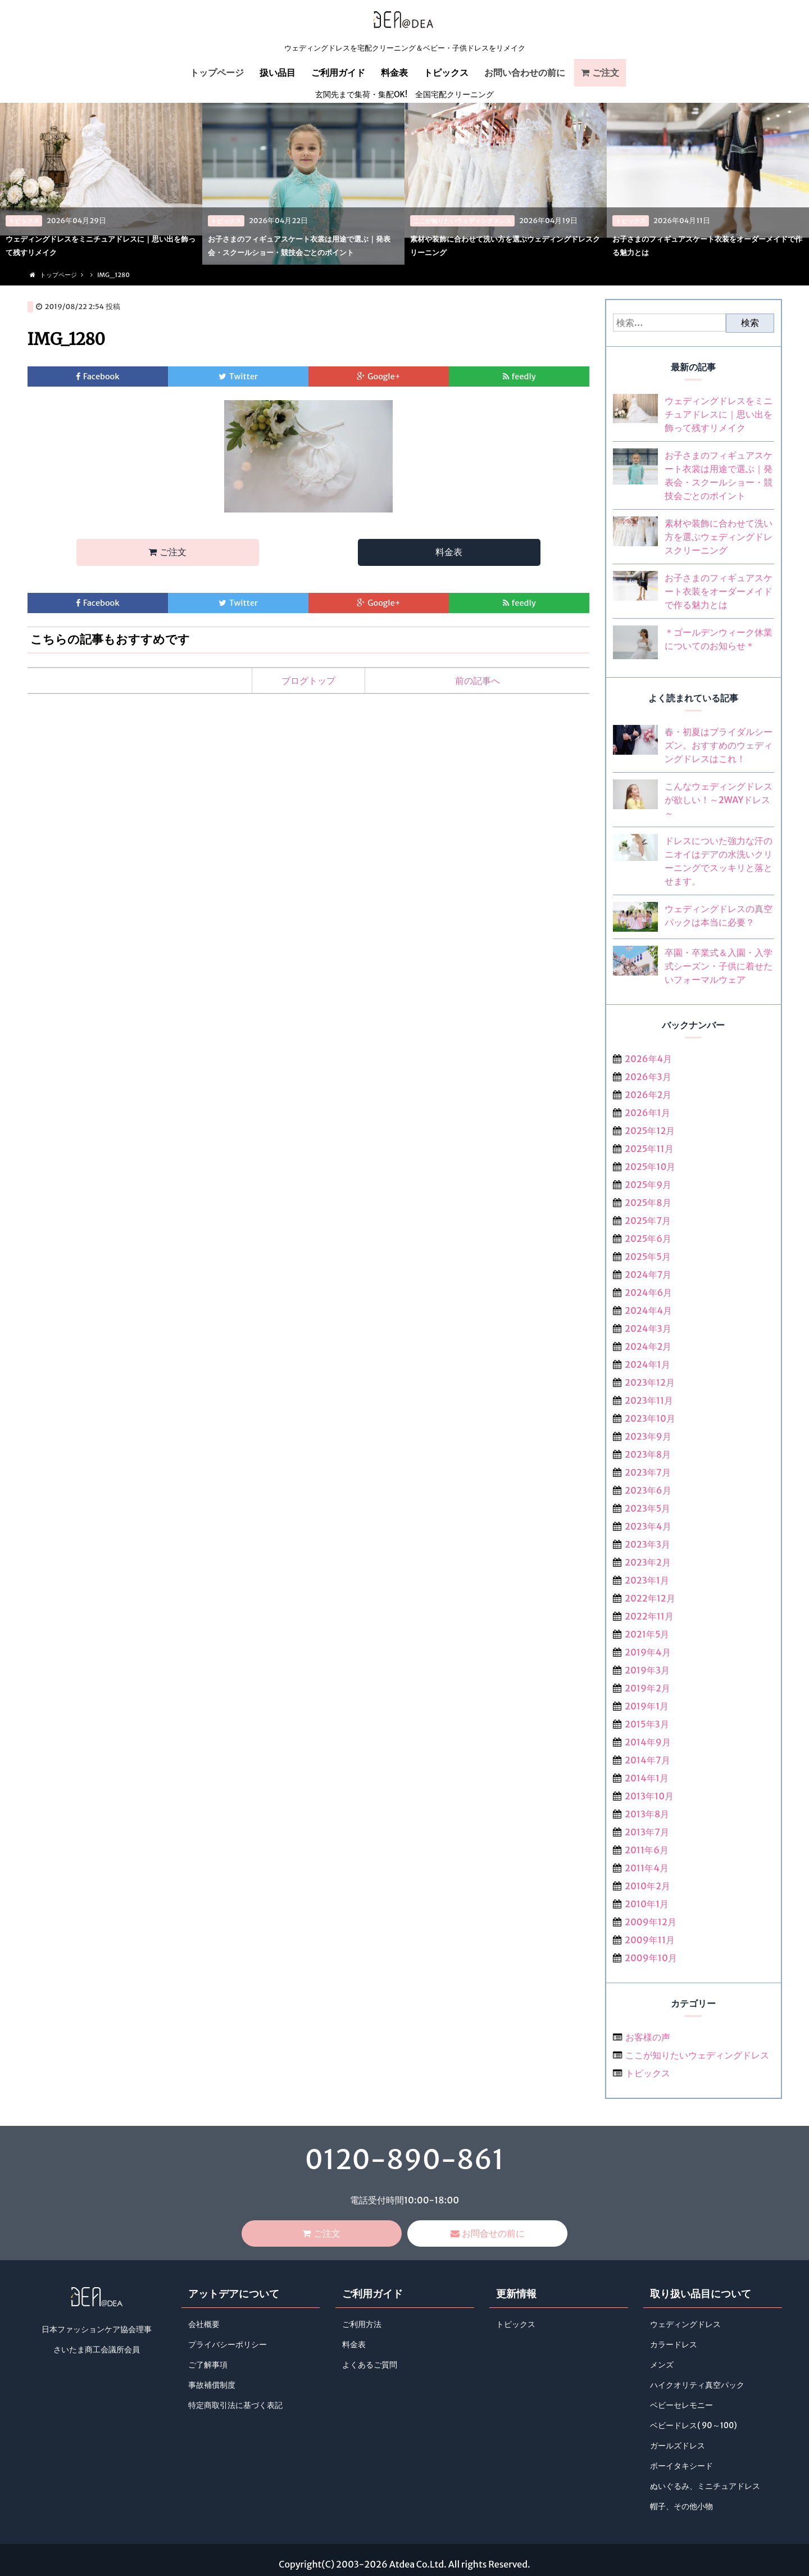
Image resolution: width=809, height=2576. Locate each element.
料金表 (394, 72)
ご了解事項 (208, 2366)
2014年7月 (647, 1760)
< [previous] (19, 183)
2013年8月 (647, 1814)
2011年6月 (647, 1850)
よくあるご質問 (369, 2366)
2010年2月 (647, 1886)
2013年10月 (649, 1796)
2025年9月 (648, 1184)
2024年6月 (648, 1292)
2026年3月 (648, 1076)
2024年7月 (648, 1274)
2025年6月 (648, 1238)
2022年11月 (649, 1616)
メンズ (662, 2366)
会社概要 (204, 2325)
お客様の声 (647, 2037)
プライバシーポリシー (227, 2346)
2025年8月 (648, 1202)
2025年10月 (650, 1166)
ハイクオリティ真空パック (697, 2386)
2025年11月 (649, 1148)
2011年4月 (647, 1868)
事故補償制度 (211, 2386)
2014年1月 (647, 1778)
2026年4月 (648, 1058)
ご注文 (605, 72)
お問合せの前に (493, 2233)
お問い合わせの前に (524, 72)
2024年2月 (648, 1346)
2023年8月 (648, 1454)
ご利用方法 (361, 2325)
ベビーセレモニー (681, 2406)
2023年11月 (649, 1400)
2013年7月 (647, 1832)
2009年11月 (650, 1939)
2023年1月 (647, 1580)
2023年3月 (647, 1544)
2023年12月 (650, 1382)
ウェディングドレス (685, 2325)
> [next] (789, 183)
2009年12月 (650, 1922)
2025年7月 (648, 1220)
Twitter (244, 376)
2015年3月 (647, 1724)
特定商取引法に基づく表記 (235, 2406)
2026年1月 (647, 1112)
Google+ (384, 376)
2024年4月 (648, 1310)
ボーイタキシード (681, 2467)
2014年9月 (648, 1742)
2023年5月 (647, 1508)
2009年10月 (651, 1957)
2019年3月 (647, 1670)
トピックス (446, 72)
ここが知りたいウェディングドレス (697, 2055)
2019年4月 (648, 1652)
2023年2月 (648, 1562)
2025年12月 (650, 1130)
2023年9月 (648, 1436)
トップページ (217, 72)
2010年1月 (647, 1904)
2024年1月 (647, 1364)
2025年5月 (648, 1256)
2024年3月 (648, 1328)
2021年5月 (647, 1634)
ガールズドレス (677, 2447)
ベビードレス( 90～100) (693, 2427)
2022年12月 (650, 1598)
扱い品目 (278, 72)
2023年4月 (648, 1526)
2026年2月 (648, 1094)
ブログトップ (308, 682)
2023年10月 (650, 1418)
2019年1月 (647, 1706)
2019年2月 (647, 1688)
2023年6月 (648, 1490)
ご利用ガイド (338, 72)
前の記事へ (477, 682)
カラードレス (673, 2346)
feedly (524, 376)
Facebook (101, 376)
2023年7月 (647, 1472)
